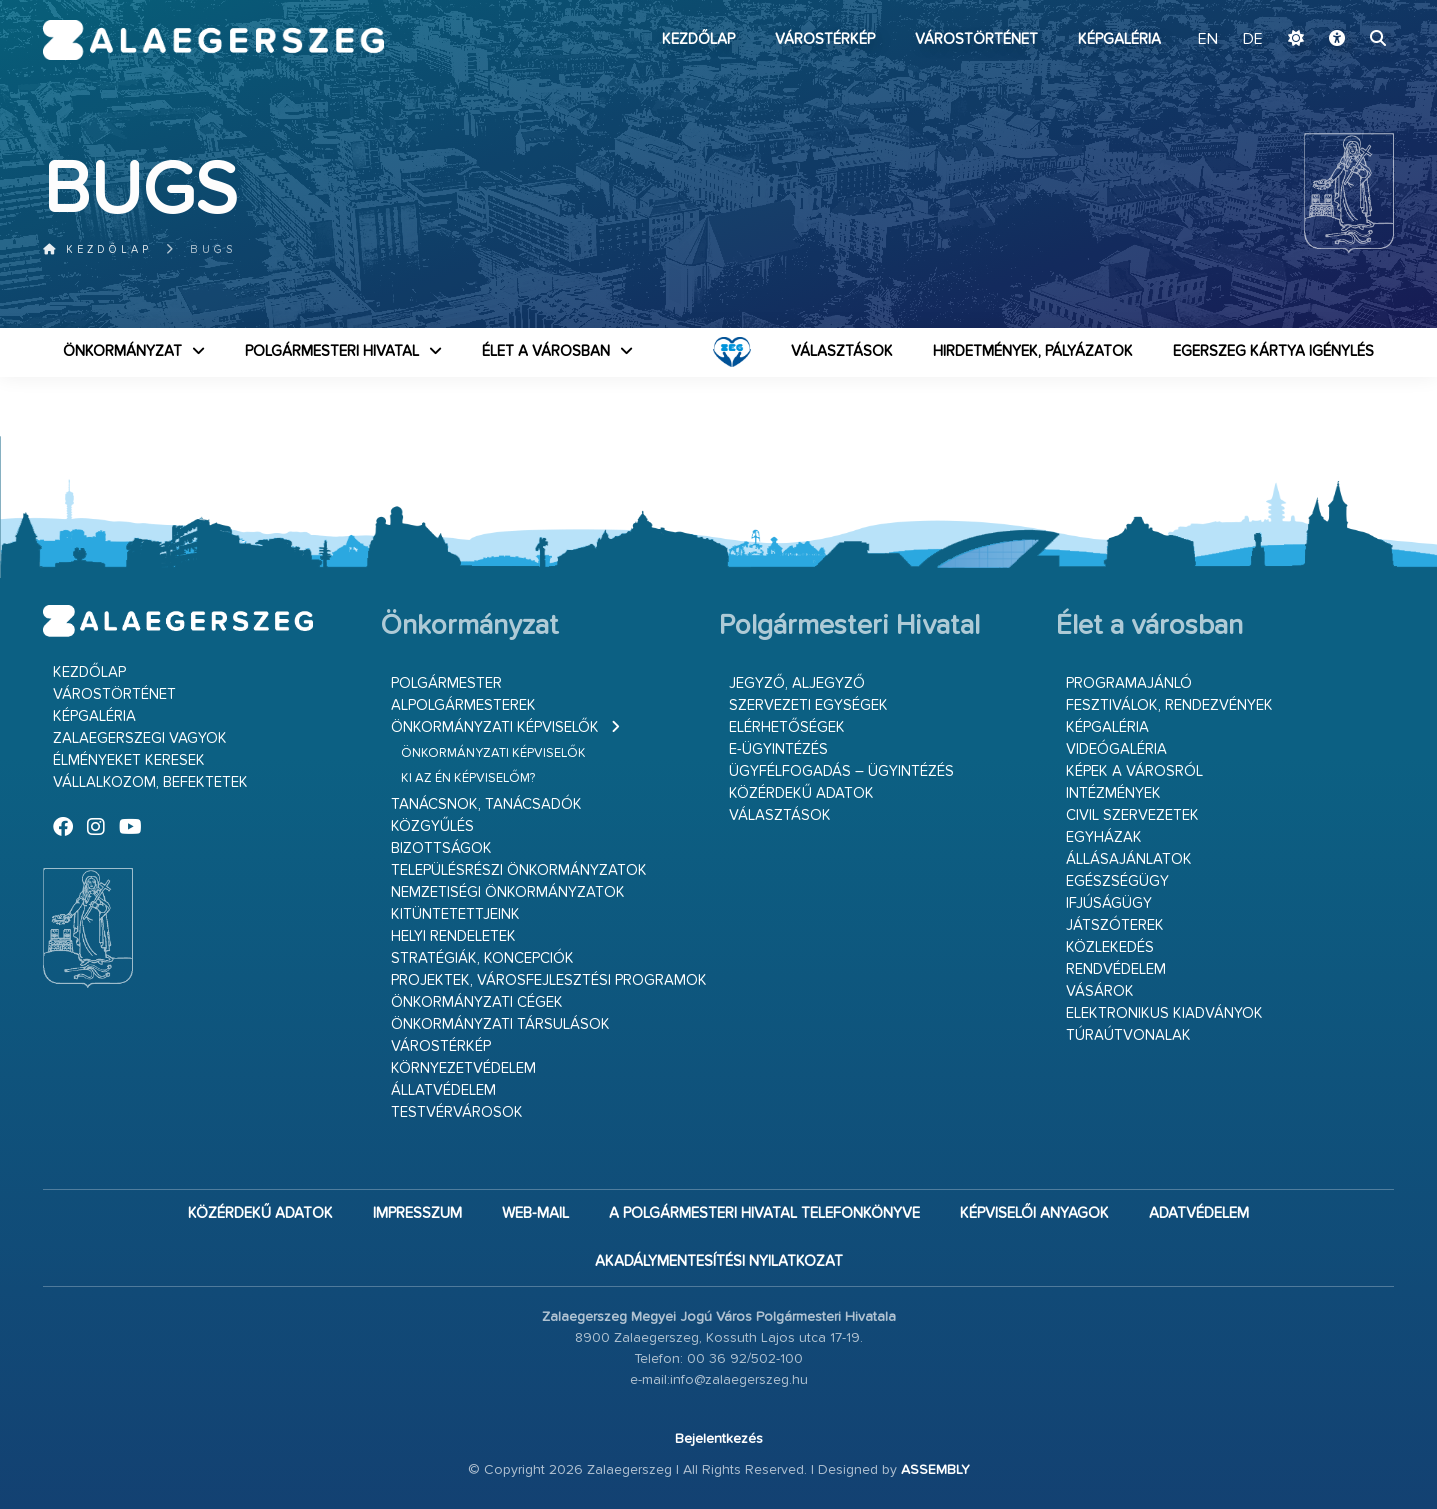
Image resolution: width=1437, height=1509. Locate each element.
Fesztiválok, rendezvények (1169, 705)
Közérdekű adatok (801, 793)
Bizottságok (441, 848)
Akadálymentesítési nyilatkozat (719, 1261)
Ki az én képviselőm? (468, 778)
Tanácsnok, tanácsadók (486, 804)
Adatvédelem (1199, 1213)
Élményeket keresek (129, 760)
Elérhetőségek (787, 727)
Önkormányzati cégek (477, 1002)
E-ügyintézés (778, 749)
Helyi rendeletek (453, 936)
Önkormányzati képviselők (495, 727)
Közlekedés (1110, 947)
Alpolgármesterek (463, 705)
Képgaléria (1119, 39)
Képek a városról (1134, 771)
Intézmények (1113, 793)
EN (1208, 40)
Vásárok (1100, 991)
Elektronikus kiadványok (1164, 1013)
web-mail (535, 1213)
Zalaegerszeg (213, 40)
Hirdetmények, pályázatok (1033, 351)
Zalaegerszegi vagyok (140, 738)
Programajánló (1129, 683)
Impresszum (417, 1213)
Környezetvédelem (463, 1068)
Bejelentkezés (719, 1439)
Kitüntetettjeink (455, 914)
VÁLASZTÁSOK (842, 351)
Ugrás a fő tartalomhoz (1344, 9)
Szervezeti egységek (808, 705)
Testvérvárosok (457, 1112)
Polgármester (446, 683)
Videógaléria (1116, 749)
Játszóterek (1115, 925)
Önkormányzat (122, 351)
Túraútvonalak (1128, 1035)
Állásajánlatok (1129, 859)
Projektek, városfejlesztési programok (549, 980)
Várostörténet (976, 39)
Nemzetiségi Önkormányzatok (508, 892)
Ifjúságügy (1109, 903)
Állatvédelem (443, 1090)
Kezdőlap (698, 39)
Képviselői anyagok (1034, 1213)
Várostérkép (825, 39)
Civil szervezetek (1132, 815)
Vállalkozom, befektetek (150, 782)
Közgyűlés (432, 826)
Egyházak (1104, 837)
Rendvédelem (1116, 969)
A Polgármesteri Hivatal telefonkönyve (764, 1213)
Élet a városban (546, 351)
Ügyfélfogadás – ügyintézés (841, 771)
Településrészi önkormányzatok (519, 870)
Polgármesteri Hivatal (332, 351)
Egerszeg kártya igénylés (1273, 351)
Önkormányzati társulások (500, 1024)
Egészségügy (1117, 881)
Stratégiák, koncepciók (482, 958)
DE (1253, 40)
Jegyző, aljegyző (797, 683)
